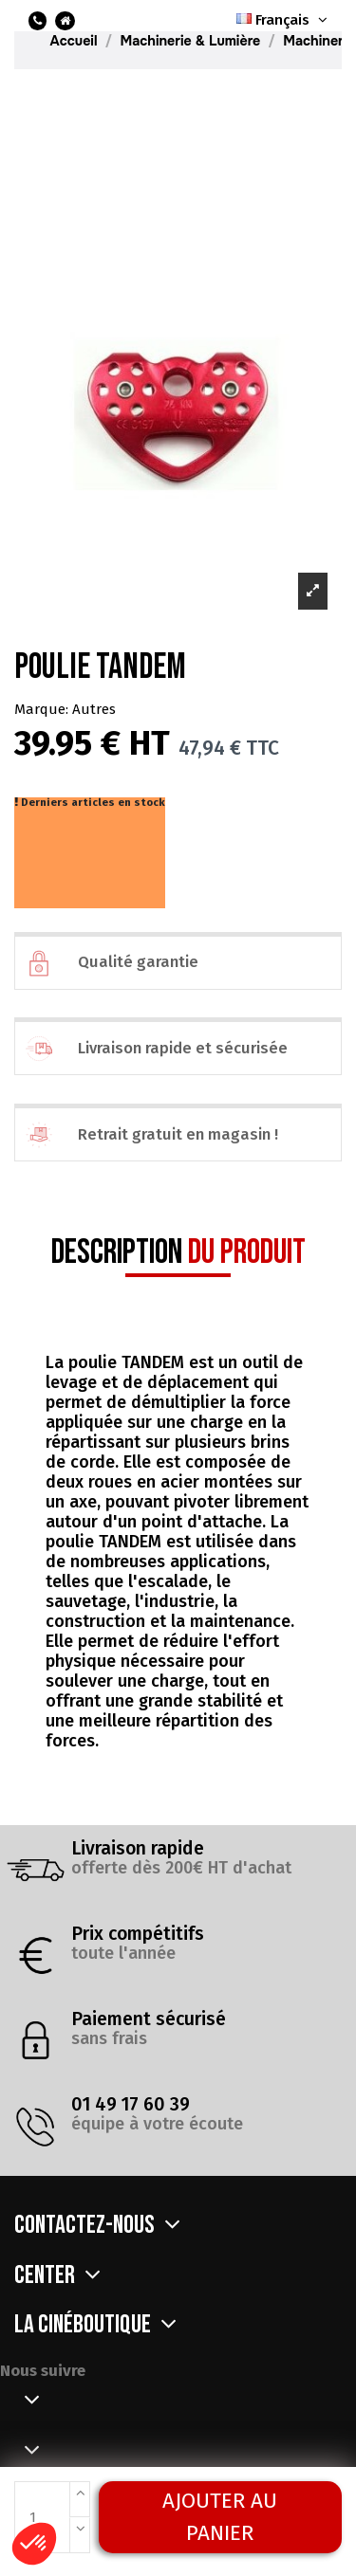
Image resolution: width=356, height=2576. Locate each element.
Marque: (41, 709)
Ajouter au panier (219, 2517)
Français (283, 19)
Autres (94, 709)
